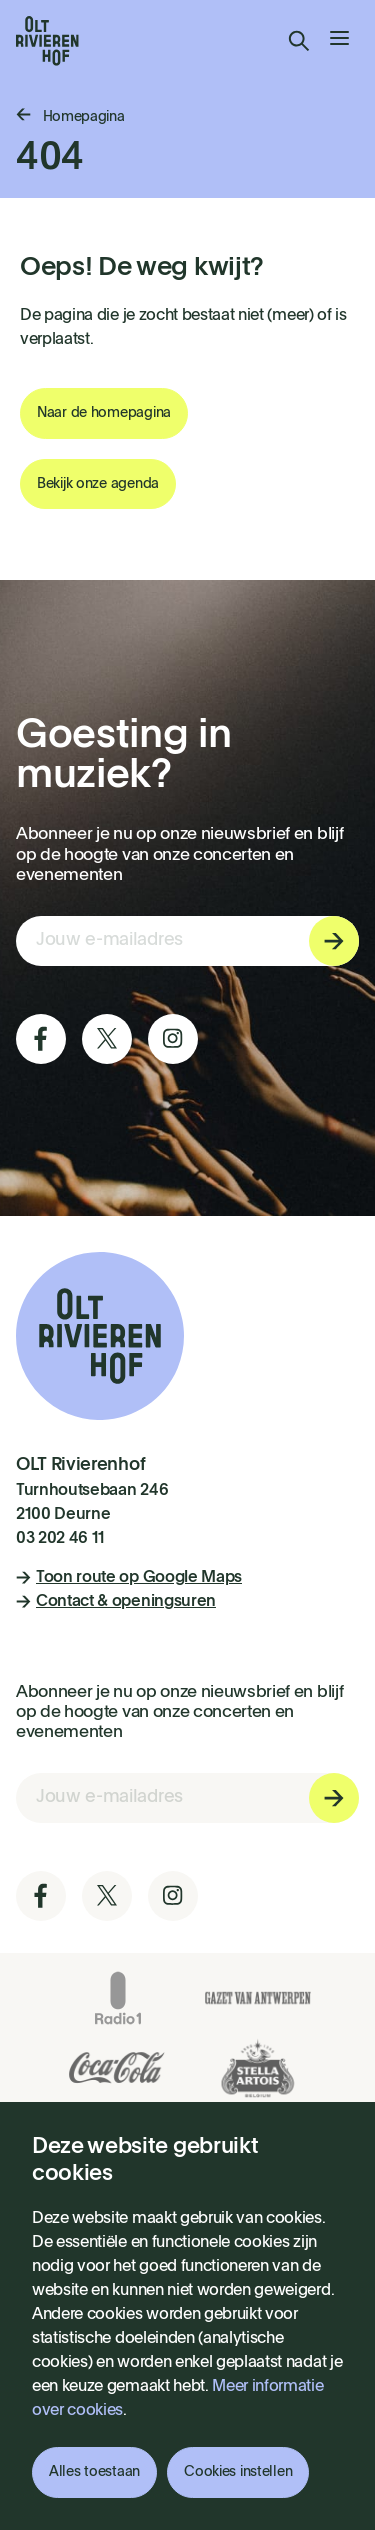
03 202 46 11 (60, 1539)
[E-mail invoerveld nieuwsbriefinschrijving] (187, 941)
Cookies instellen (238, 2472)
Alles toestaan (94, 2472)
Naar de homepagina (104, 413)
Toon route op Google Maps (129, 1578)
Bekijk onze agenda (98, 484)
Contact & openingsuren (116, 1602)
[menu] (339, 41)
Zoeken (299, 41)
